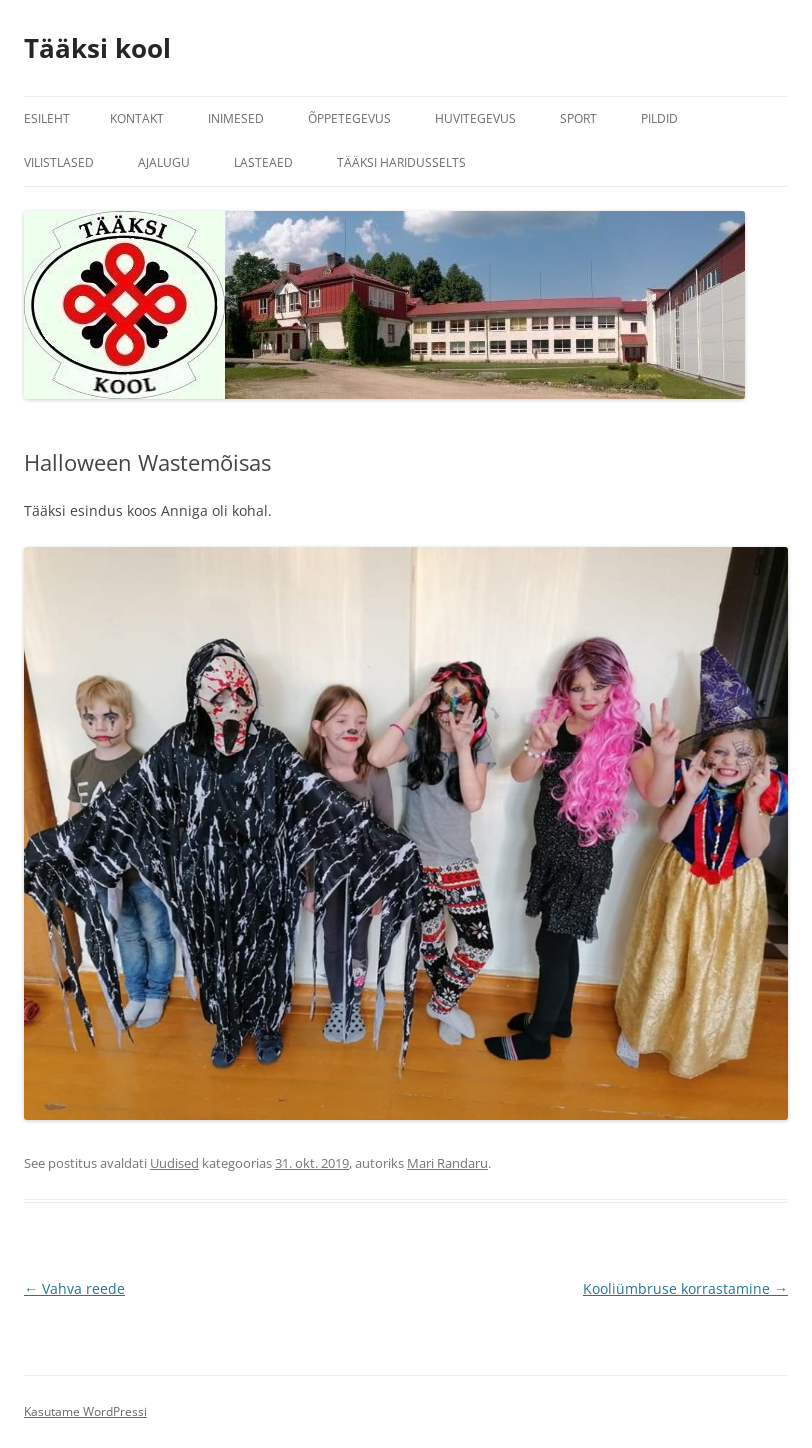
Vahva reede (74, 1288)
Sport (578, 118)
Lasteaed (263, 162)
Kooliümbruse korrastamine (685, 1288)
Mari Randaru (447, 1163)
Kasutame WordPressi (85, 1411)
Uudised (174, 1163)
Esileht (47, 118)
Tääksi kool (97, 48)
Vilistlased (59, 162)
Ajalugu (164, 162)
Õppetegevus (349, 118)
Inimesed (236, 118)
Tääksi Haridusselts (401, 162)
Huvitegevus (475, 118)
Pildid (659, 118)
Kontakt (137, 118)
